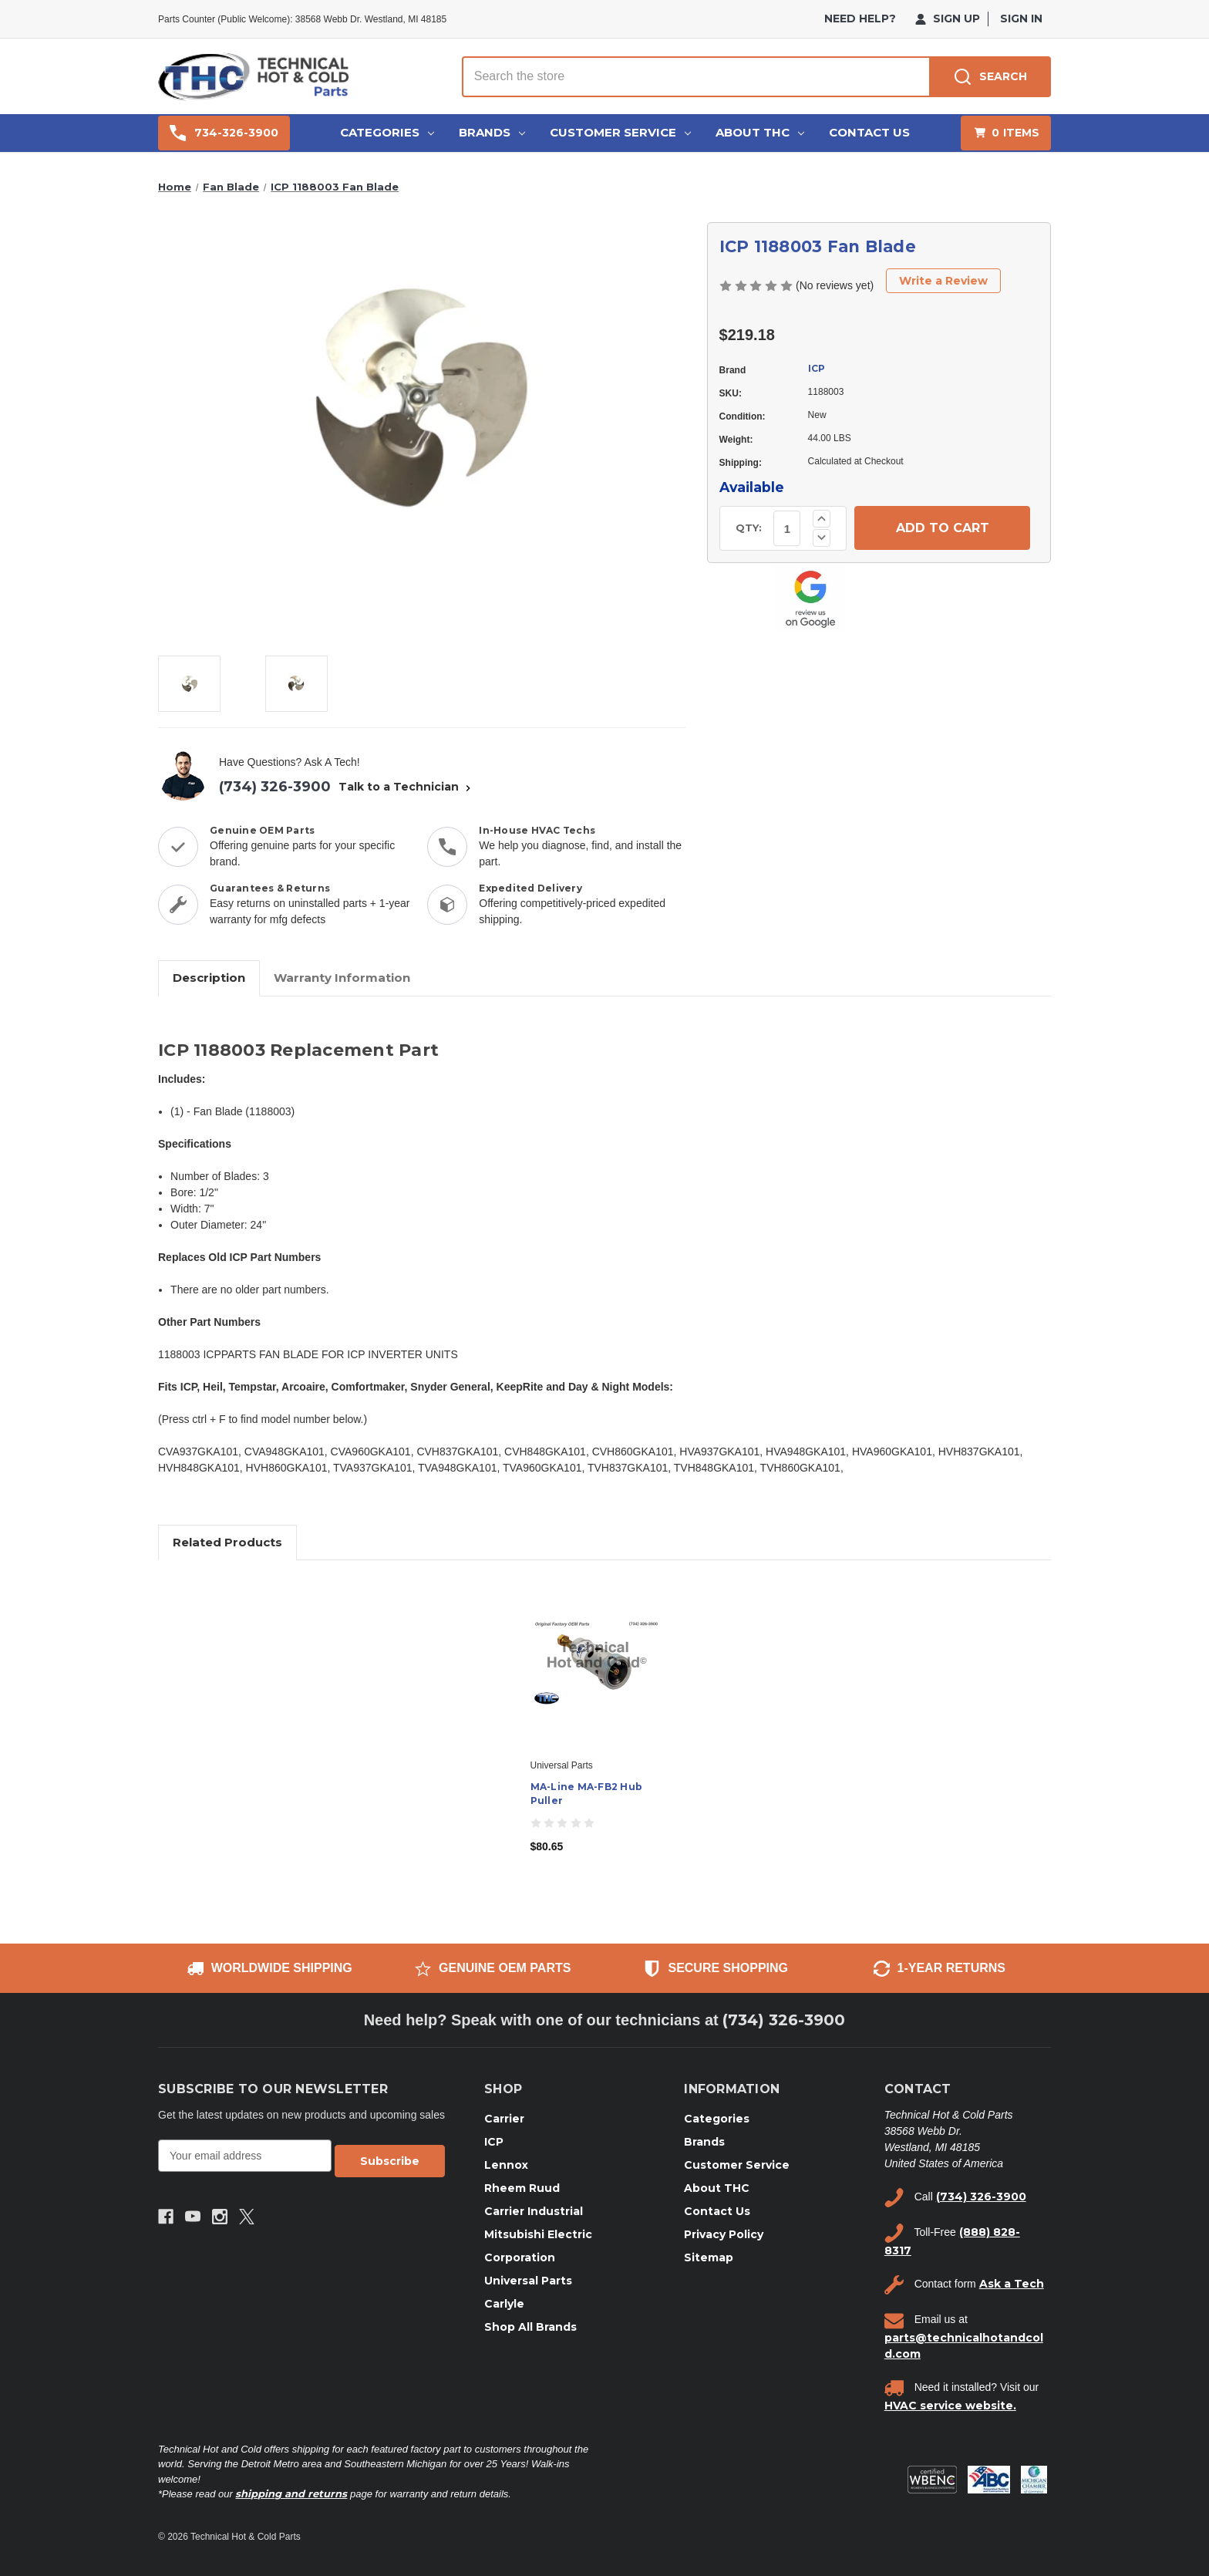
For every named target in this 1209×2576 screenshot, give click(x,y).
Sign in (1021, 18)
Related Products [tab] (227, 1542)
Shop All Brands (530, 2327)
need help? (860, 18)
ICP (816, 368)
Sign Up (947, 18)
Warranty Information (342, 977)
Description (209, 977)
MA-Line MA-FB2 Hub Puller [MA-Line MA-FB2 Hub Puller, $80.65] (586, 1793)
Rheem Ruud (522, 2188)
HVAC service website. (950, 2405)
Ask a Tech (1011, 2284)
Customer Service (620, 132)
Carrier (504, 2119)
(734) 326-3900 (275, 786)
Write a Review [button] (943, 281)
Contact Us (869, 132)
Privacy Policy (723, 2234)
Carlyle (504, 2304)
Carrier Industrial (533, 2211)
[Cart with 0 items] (1006, 133)
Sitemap (708, 2257)
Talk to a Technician (406, 787)
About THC (760, 132)
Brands (492, 132)
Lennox (506, 2165)
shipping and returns (291, 2493)
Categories (387, 132)
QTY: (749, 527)
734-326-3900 (224, 133)
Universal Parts (528, 2281)
